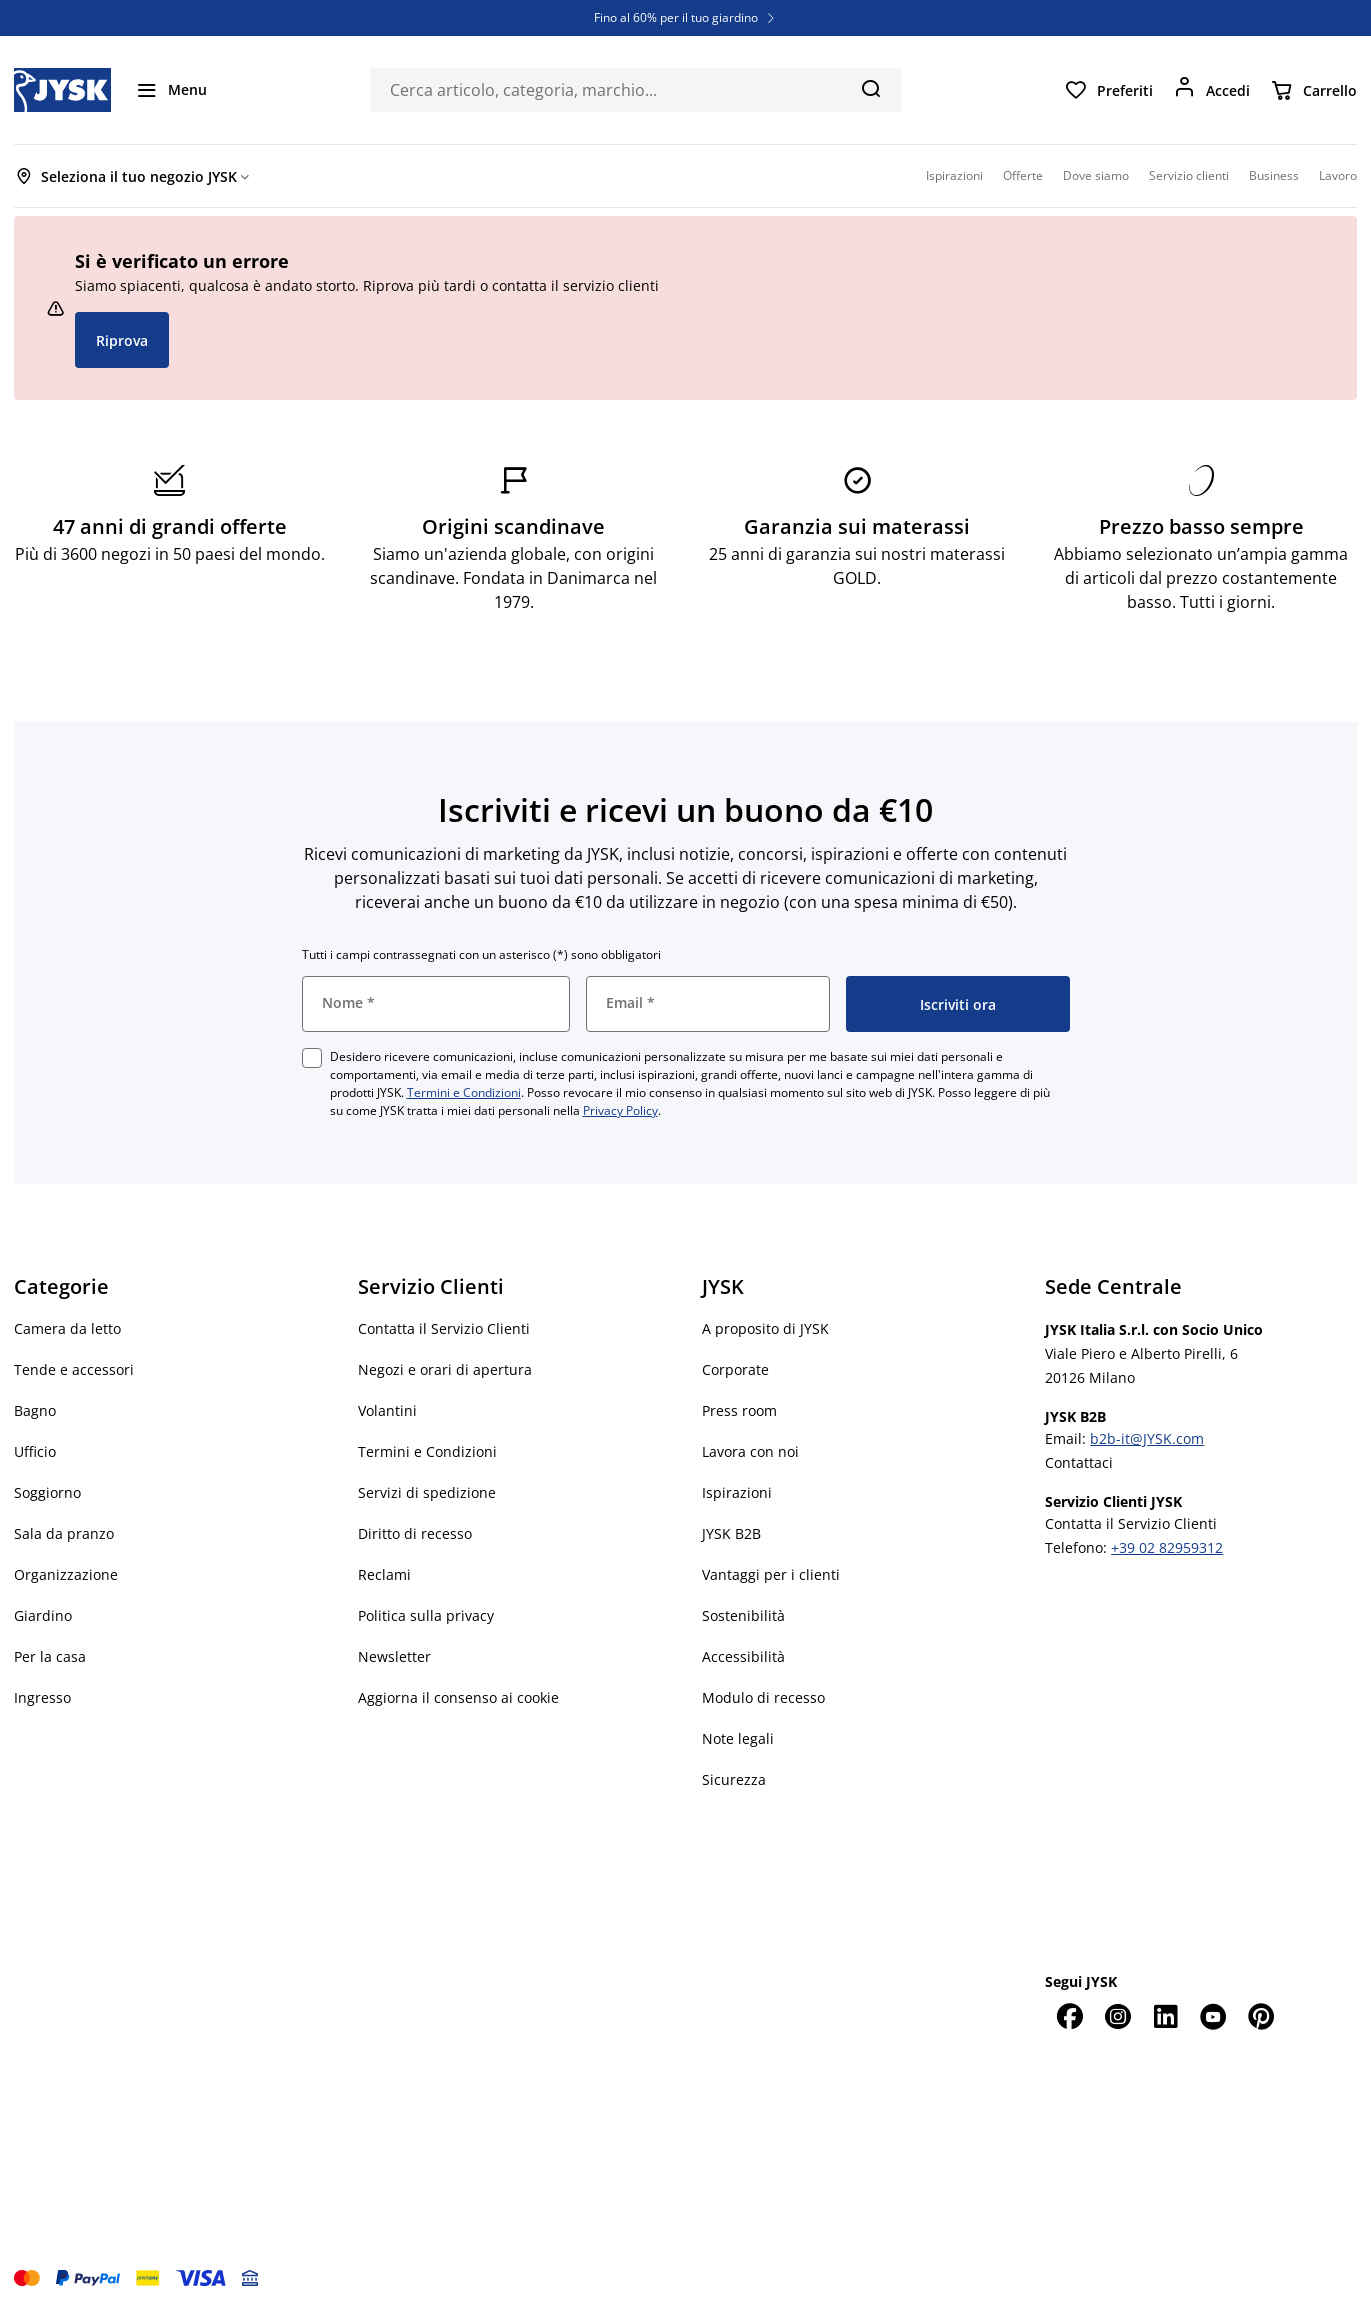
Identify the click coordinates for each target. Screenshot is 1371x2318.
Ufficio (35, 1451)
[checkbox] (312, 1058)
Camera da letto (67, 1328)
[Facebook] (1069, 2016)
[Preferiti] (1108, 90)
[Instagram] (1117, 2016)
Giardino (43, 1615)
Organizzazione (66, 1574)
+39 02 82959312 (1167, 1547)
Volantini (387, 1410)
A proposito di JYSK (765, 1328)
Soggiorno (47, 1492)
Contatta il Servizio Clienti (444, 1328)
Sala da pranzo (64, 1533)
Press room (739, 1410)
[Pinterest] (1261, 2016)
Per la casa (50, 1656)
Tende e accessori (74, 1369)
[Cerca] (870, 88)
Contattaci (1079, 1462)
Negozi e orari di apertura (445, 1369)
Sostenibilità (743, 1615)
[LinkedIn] (1165, 2016)
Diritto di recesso (415, 1533)
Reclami (384, 1574)
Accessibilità (743, 1656)
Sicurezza (734, 1779)
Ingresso (42, 1697)
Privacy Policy (620, 1110)
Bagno (35, 1410)
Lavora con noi (750, 1451)
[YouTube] (1213, 2016)
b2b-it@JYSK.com (1147, 1438)
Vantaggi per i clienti (771, 1574)
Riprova (122, 340)
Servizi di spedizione (427, 1492)
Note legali (738, 1738)
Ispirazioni (737, 1492)
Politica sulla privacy (426, 1615)
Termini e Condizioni (464, 1092)
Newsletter (394, 1656)
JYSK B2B (731, 1533)
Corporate (735, 1369)
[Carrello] (1313, 90)
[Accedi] (1211, 90)
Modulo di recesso (763, 1697)
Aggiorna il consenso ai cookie (458, 1697)
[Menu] (171, 90)
